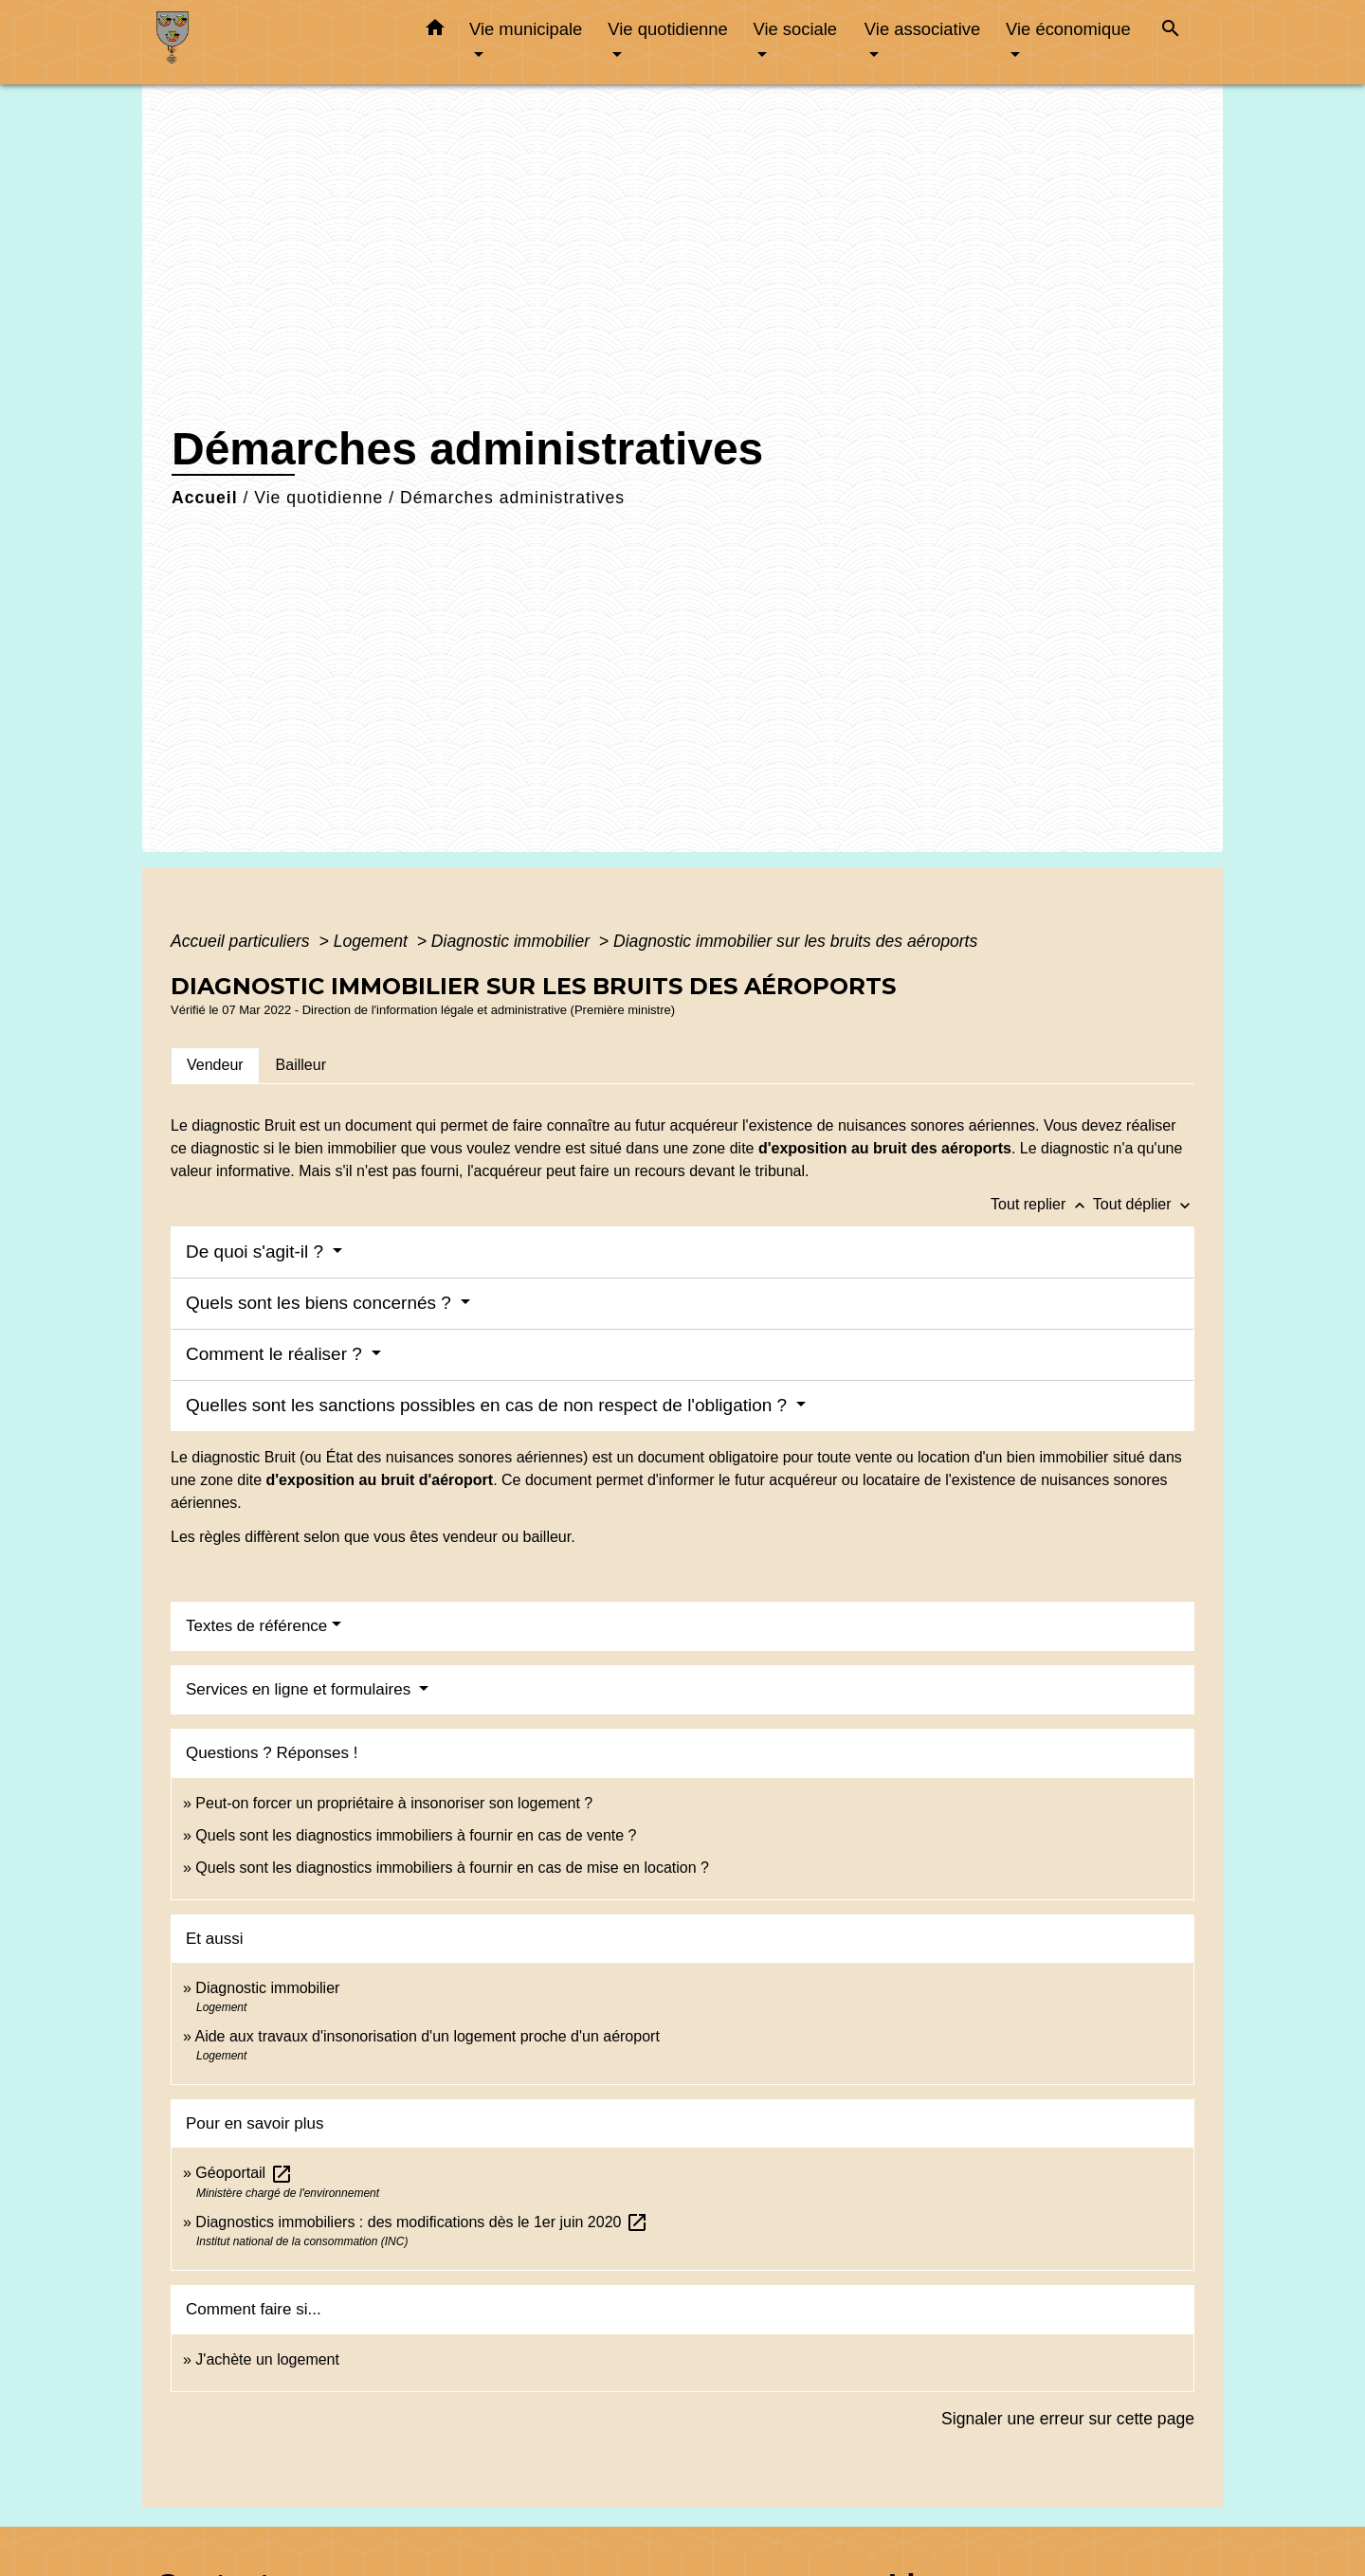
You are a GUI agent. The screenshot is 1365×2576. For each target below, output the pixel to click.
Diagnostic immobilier (512, 941)
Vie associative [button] (922, 29)
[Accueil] (274, 42)
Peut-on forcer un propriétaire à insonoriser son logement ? (393, 1803)
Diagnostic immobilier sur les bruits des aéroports (795, 941)
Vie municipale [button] (525, 29)
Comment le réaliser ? (276, 1354)
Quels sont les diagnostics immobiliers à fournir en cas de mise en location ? (452, 1867)
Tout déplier (1143, 1204)
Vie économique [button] (1068, 29)
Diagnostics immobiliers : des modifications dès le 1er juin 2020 (421, 2222)
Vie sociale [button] (795, 29)
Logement (373, 941)
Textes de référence (256, 1626)
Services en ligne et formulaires (300, 1689)
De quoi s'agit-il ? (257, 1251)
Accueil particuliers (243, 941)
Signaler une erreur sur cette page (1067, 2418)
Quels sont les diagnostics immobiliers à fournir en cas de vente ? (415, 1835)
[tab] (215, 1065)
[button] (435, 31)
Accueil (205, 497)
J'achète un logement (267, 2359)
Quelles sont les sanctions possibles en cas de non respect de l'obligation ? (489, 1405)
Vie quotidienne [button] (667, 29)
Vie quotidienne (318, 497)
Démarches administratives (512, 497)
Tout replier (1042, 1204)
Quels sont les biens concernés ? (321, 1303)
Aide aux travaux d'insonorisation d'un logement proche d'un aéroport (426, 2036)
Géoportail (243, 2173)
